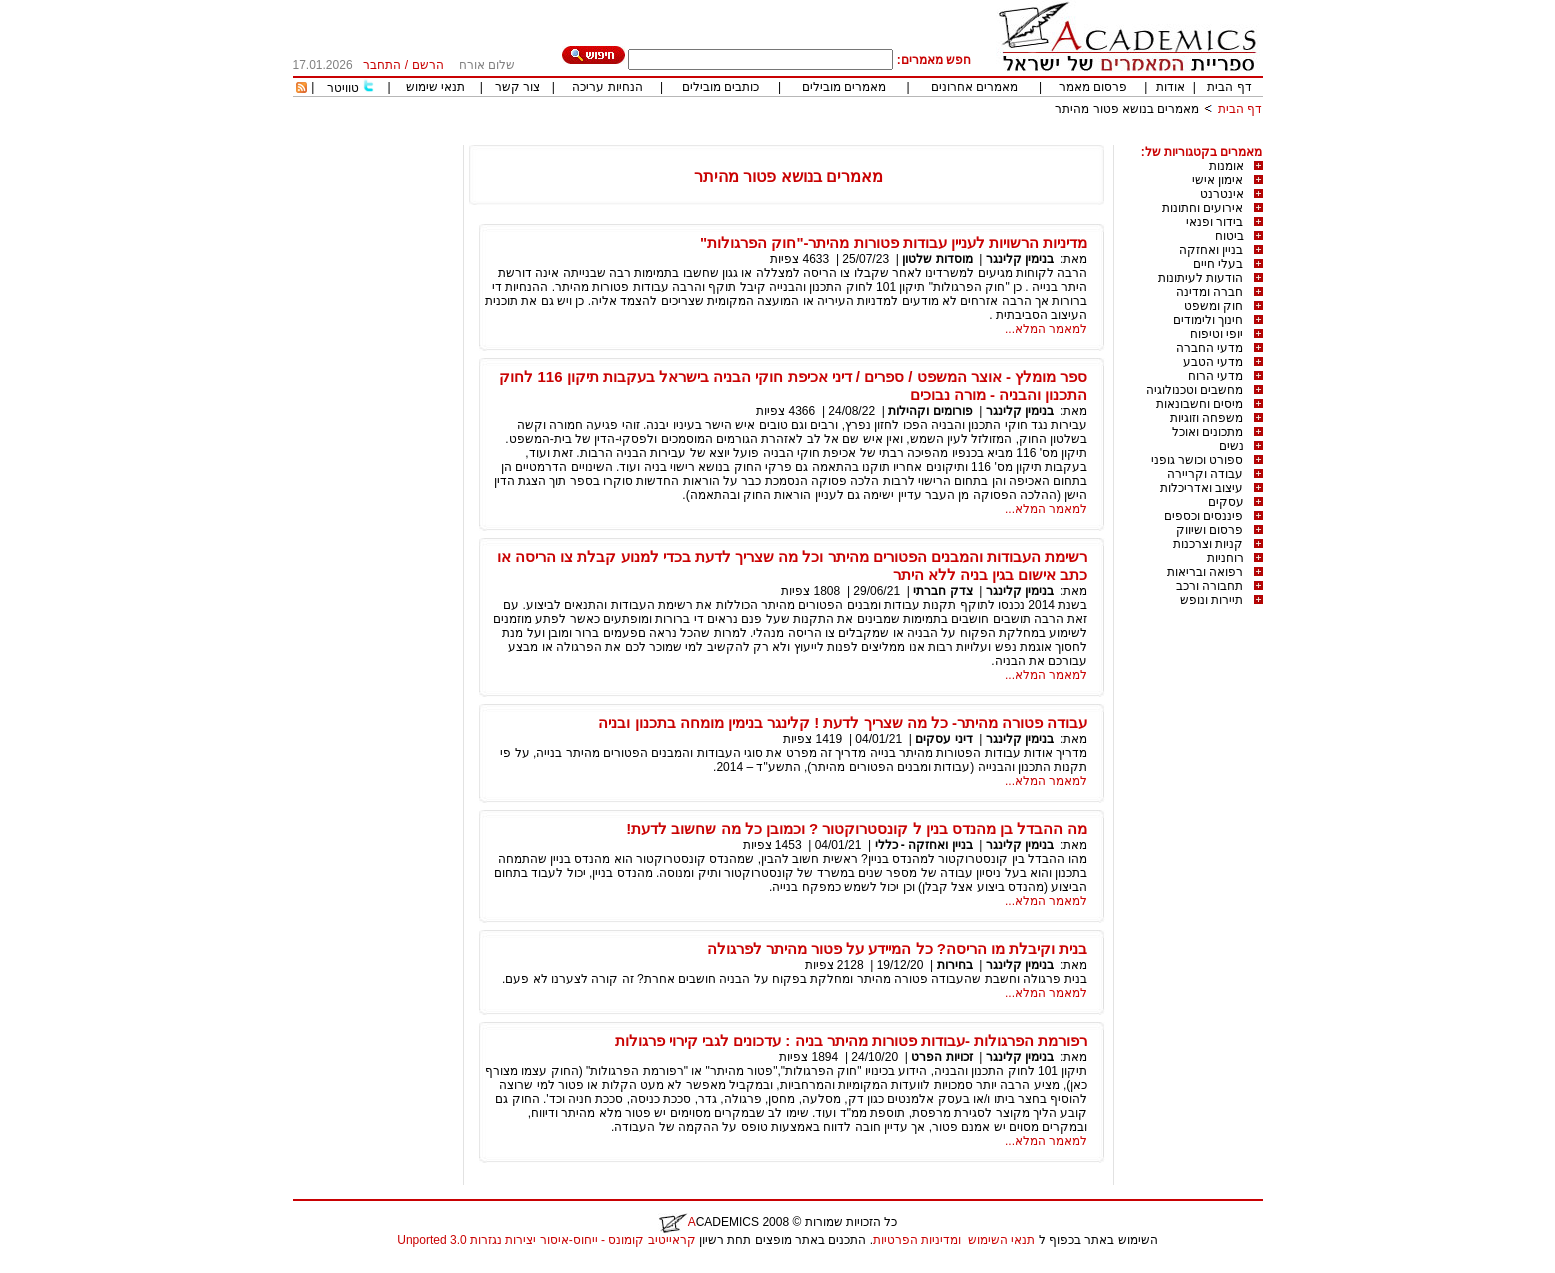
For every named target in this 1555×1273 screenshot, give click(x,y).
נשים (1231, 446)
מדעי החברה (1209, 348)
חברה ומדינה (1209, 292)
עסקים (1226, 502)
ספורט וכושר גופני (1197, 460)
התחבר (382, 65)
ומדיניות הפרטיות (917, 1240)
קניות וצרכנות (1208, 544)
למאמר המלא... (1046, 329)
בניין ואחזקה (1211, 250)
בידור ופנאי (1214, 222)
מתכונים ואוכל (1207, 432)
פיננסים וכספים (1203, 516)
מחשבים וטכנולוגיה (1194, 390)
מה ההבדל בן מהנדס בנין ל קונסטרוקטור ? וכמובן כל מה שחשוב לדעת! (856, 828)
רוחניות (1225, 558)
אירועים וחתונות (1202, 208)
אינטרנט (1222, 194)
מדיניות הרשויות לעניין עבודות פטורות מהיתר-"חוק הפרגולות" (893, 242)
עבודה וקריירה (1205, 474)
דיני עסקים (943, 739)
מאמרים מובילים (844, 87)
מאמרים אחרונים (974, 87)
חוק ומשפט (1213, 306)
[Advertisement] (899, 137)
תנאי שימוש (435, 87)
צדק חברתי (942, 591)
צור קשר (517, 87)
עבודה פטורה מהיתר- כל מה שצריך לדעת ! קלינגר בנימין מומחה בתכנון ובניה (842, 722)
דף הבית (1229, 87)
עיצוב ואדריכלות (1201, 488)
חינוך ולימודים (1208, 320)
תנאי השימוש (1001, 1240)
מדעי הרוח (1215, 376)
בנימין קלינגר (1020, 259)
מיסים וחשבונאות (1199, 404)
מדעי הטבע (1213, 362)
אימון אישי (1217, 180)
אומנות (1226, 166)
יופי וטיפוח (1216, 334)
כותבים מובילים (720, 87)
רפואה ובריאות (1205, 572)
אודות (1170, 87)
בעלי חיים (1218, 264)
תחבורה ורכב (1209, 586)
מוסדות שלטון (937, 259)
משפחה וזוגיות (1206, 418)
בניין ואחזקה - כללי (924, 845)
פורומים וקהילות (930, 411)
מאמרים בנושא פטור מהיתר (1127, 109)
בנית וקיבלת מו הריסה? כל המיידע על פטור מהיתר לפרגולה (897, 948)
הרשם (428, 65)
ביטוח (1229, 236)
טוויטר (343, 88)
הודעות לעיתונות (1200, 278)
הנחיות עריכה (607, 87)
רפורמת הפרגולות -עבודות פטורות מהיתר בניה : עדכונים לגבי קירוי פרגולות (851, 1040)
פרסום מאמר (1093, 87)
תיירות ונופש (1211, 600)
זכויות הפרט (941, 1057)
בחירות (955, 965)
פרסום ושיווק (1209, 530)
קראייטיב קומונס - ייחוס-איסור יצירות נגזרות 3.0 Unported (546, 1240)
